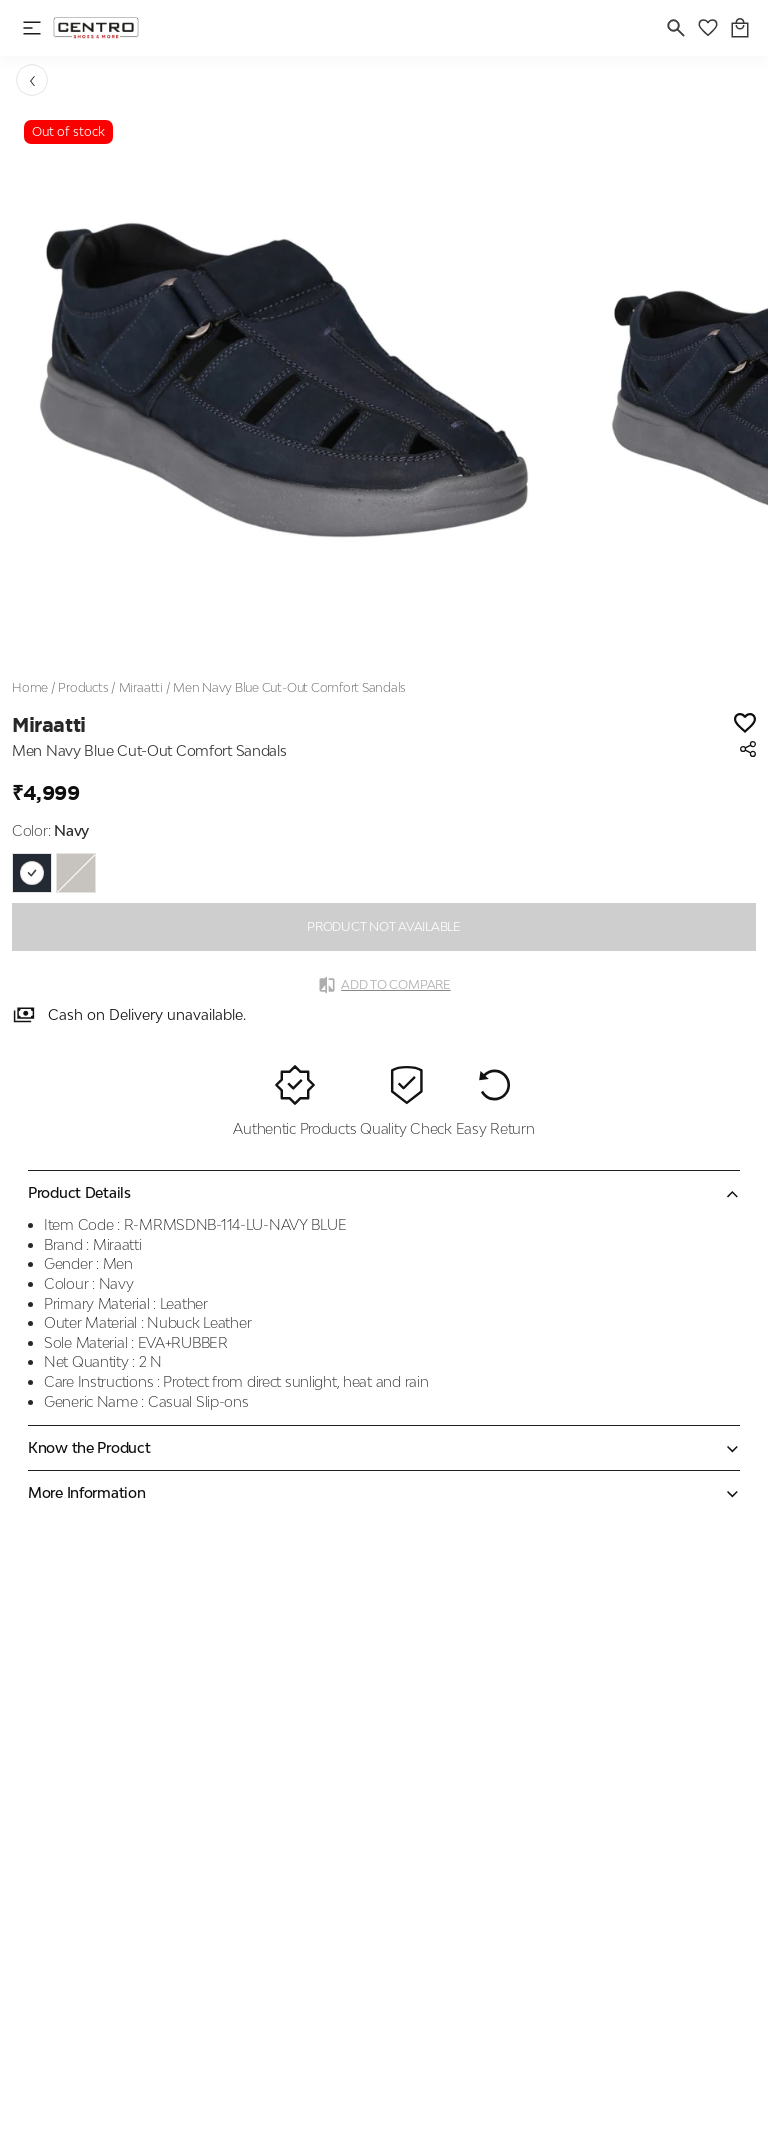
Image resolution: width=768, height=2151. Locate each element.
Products (83, 687)
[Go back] (32, 80)
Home (30, 687)
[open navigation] (32, 28)
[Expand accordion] (384, 1448)
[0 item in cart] (740, 28)
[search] (676, 28)
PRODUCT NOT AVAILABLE (384, 926)
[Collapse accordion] (384, 1193)
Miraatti (141, 687)
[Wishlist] (745, 724)
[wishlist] (708, 28)
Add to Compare (384, 985)
